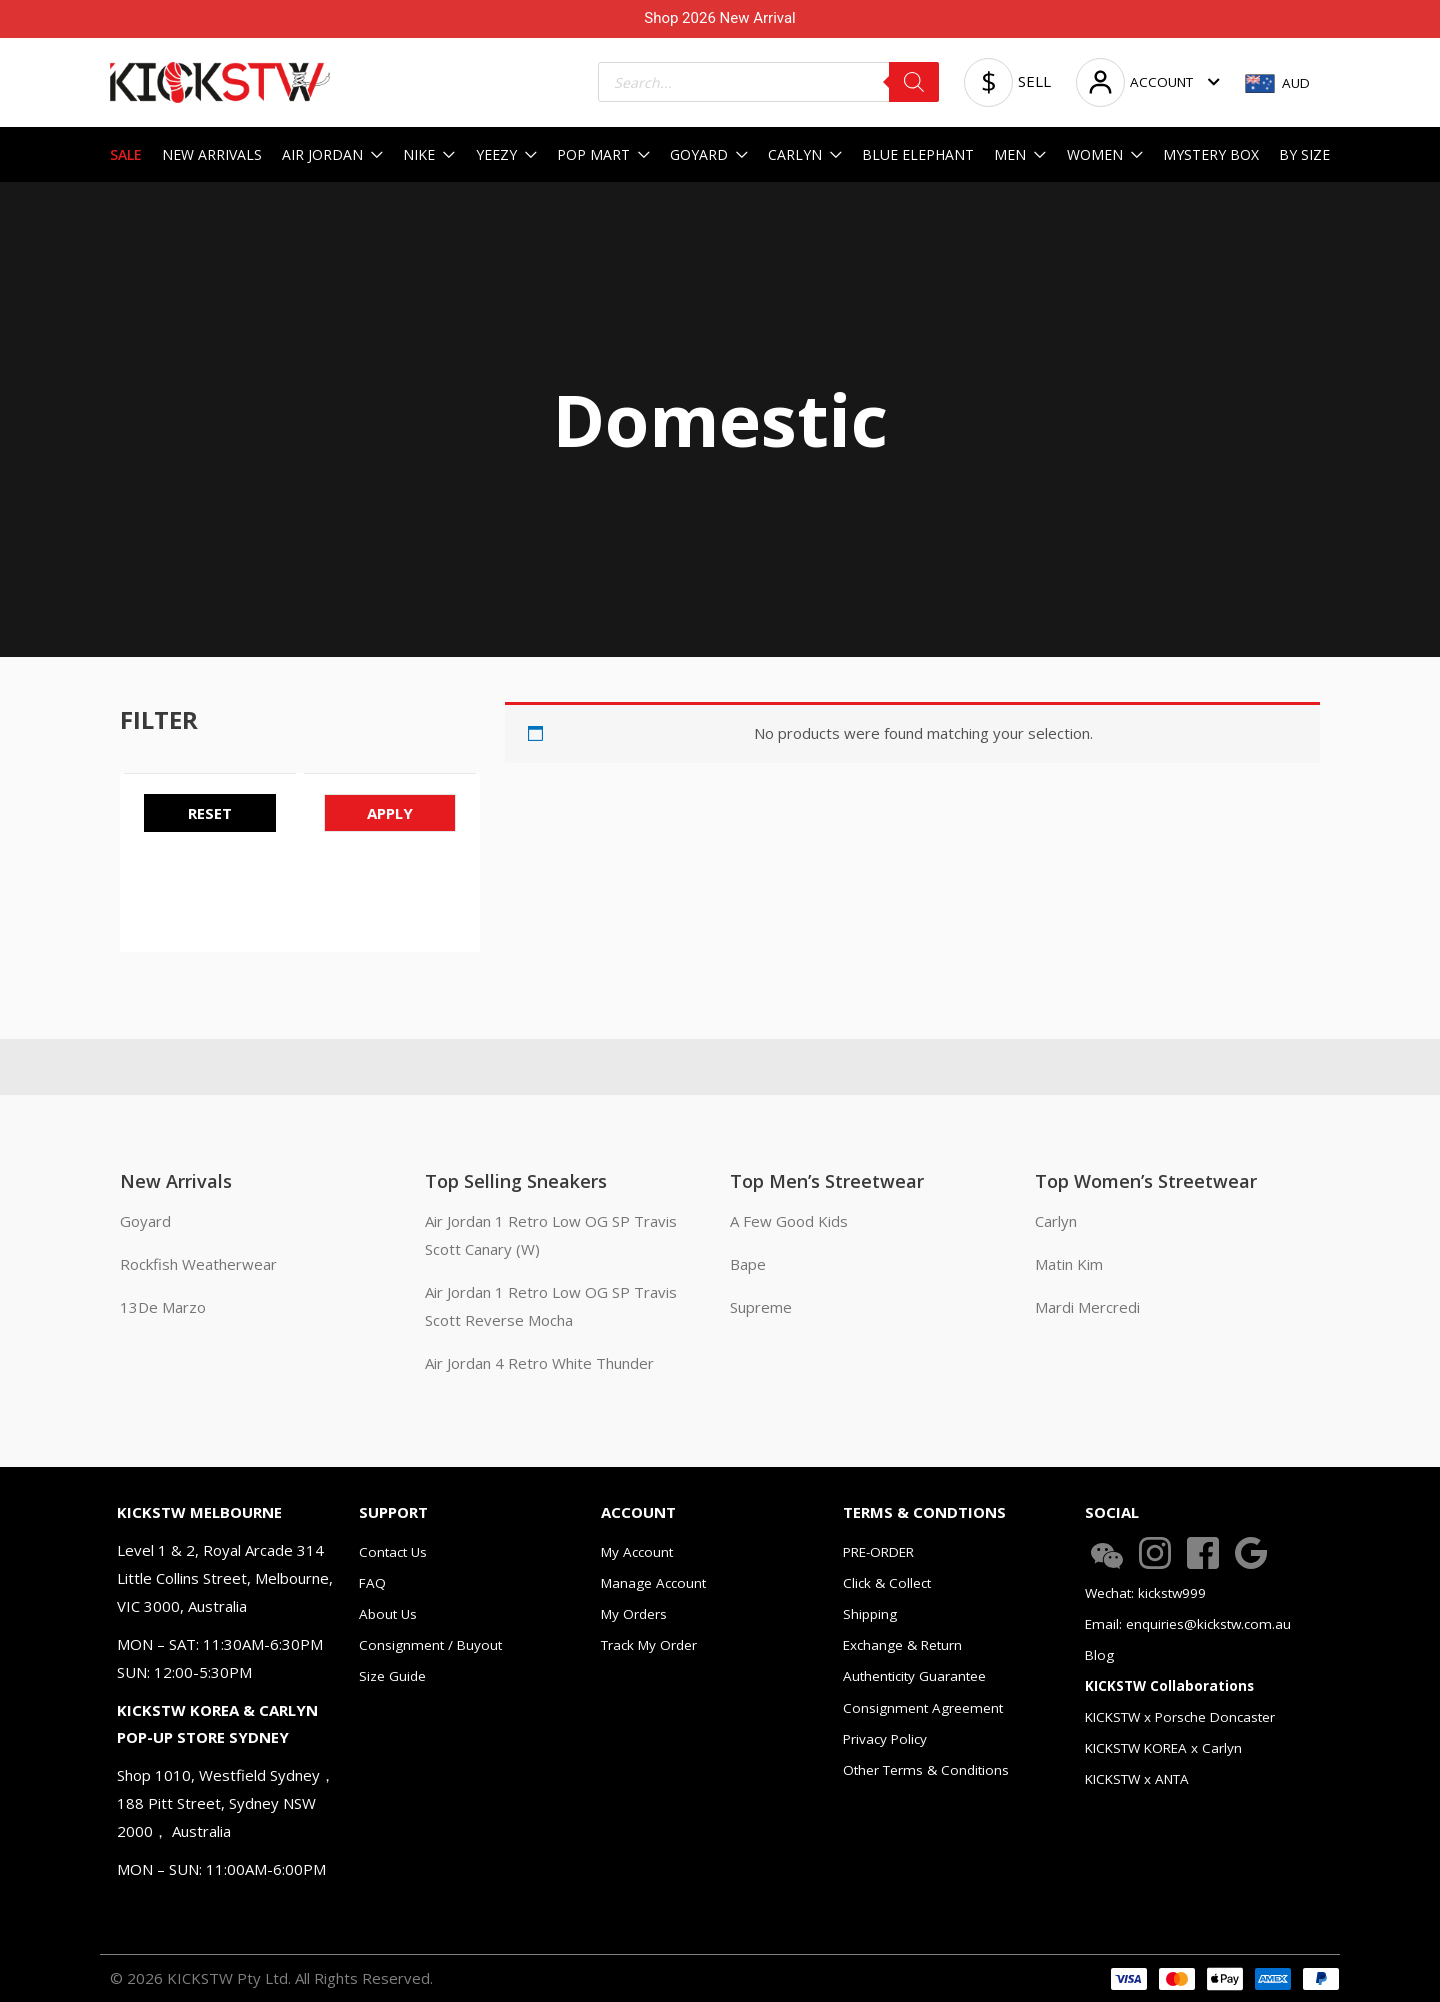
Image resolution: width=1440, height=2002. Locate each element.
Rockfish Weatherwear (198, 1264)
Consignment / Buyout (430, 1645)
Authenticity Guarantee (914, 1676)
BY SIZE (1304, 154)
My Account (637, 1552)
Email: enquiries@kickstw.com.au (1188, 1624)
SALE (126, 154)
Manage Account (653, 1583)
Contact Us (393, 1552)
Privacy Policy (885, 1739)
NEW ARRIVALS (212, 154)
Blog (1099, 1655)
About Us (388, 1614)
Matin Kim (1069, 1264)
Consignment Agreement (923, 1708)
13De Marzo (163, 1307)
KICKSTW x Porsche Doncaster (1180, 1717)
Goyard (145, 1221)
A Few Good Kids (789, 1221)
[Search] (914, 82)
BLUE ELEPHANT (918, 154)
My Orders (634, 1614)
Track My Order (649, 1645)
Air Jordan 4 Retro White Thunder (539, 1363)
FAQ (372, 1583)
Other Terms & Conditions (926, 1770)
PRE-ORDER (878, 1552)
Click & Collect (887, 1583)
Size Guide (392, 1676)
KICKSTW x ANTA (1137, 1779)
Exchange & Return (902, 1645)
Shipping (870, 1614)
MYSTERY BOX (1211, 154)
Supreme (761, 1307)
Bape (748, 1264)
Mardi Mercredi (1087, 1307)
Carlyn (1056, 1221)
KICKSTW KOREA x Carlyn (1163, 1748)
